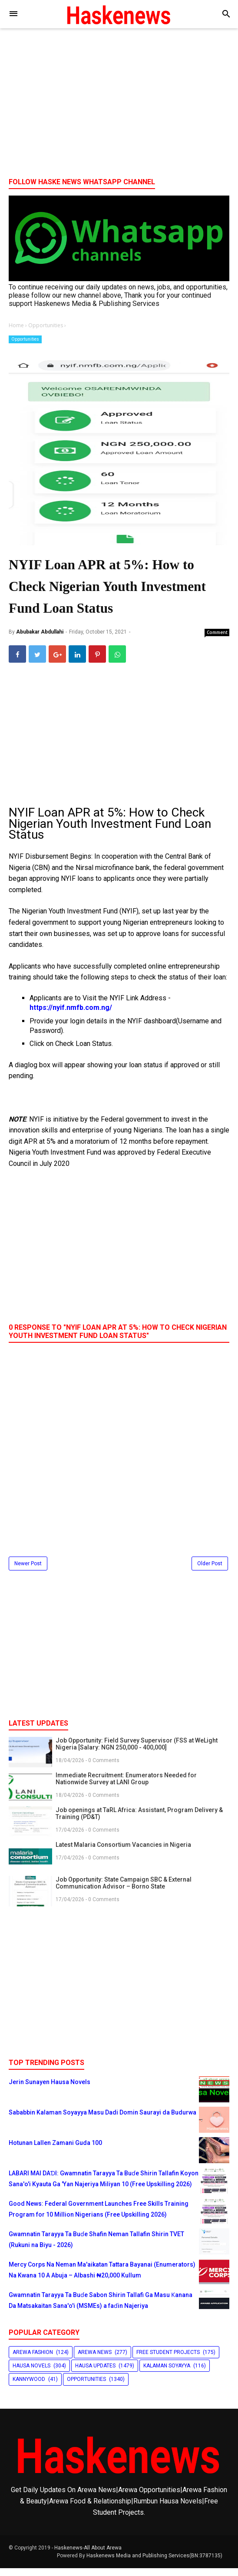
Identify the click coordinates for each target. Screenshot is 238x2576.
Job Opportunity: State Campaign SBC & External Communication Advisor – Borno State (124, 1890)
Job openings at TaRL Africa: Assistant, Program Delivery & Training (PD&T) (139, 1821)
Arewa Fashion (33, 2360)
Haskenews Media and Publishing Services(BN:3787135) (154, 2563)
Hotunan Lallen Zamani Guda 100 (55, 2150)
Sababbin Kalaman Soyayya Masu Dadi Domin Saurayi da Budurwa (102, 2119)
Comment (217, 640)
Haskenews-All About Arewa (88, 2556)
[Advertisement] (119, 104)
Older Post (209, 1571)
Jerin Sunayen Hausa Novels (49, 2089)
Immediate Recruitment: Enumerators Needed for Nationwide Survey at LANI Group (126, 1786)
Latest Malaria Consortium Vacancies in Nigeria (123, 1852)
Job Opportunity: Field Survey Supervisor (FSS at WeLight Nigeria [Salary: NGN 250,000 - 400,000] (137, 1751)
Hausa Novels (31, 2373)
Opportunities (25, 339)
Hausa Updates (95, 2373)
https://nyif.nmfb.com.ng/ (71, 1015)
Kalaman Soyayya (166, 2373)
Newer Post (28, 1571)
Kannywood (29, 2387)
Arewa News (95, 2360)
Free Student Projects (168, 2360)
